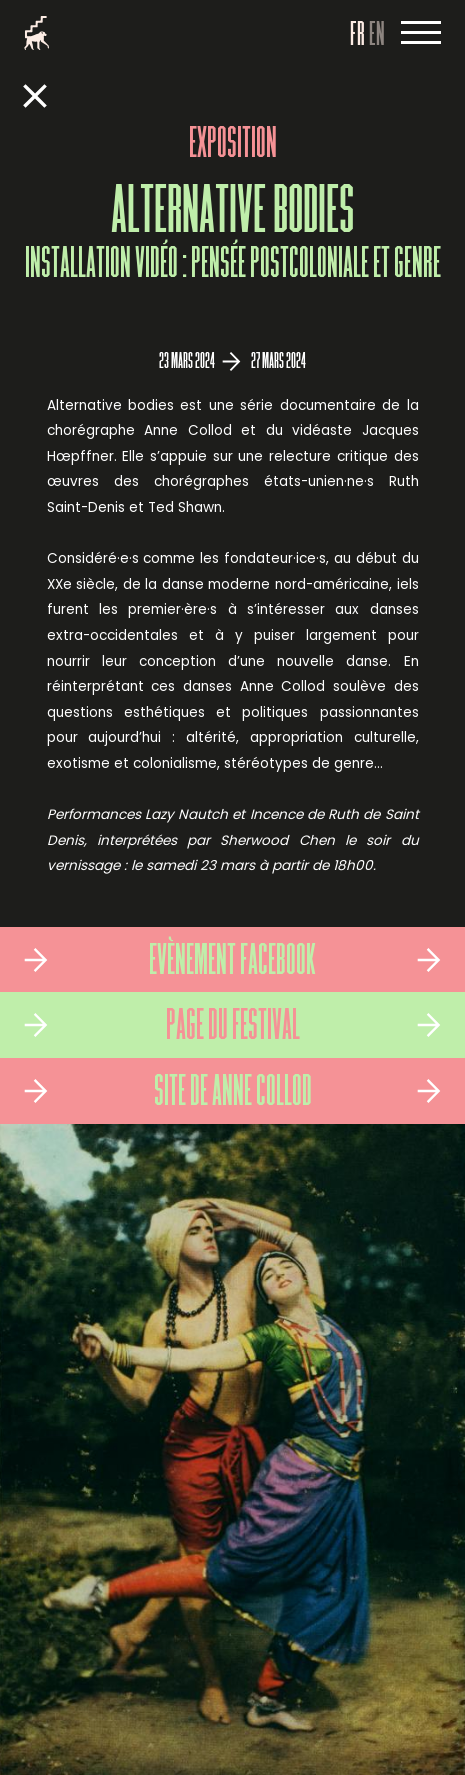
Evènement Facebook (232, 963)
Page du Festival (233, 1028)
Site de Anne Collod (233, 1094)
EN (377, 36)
